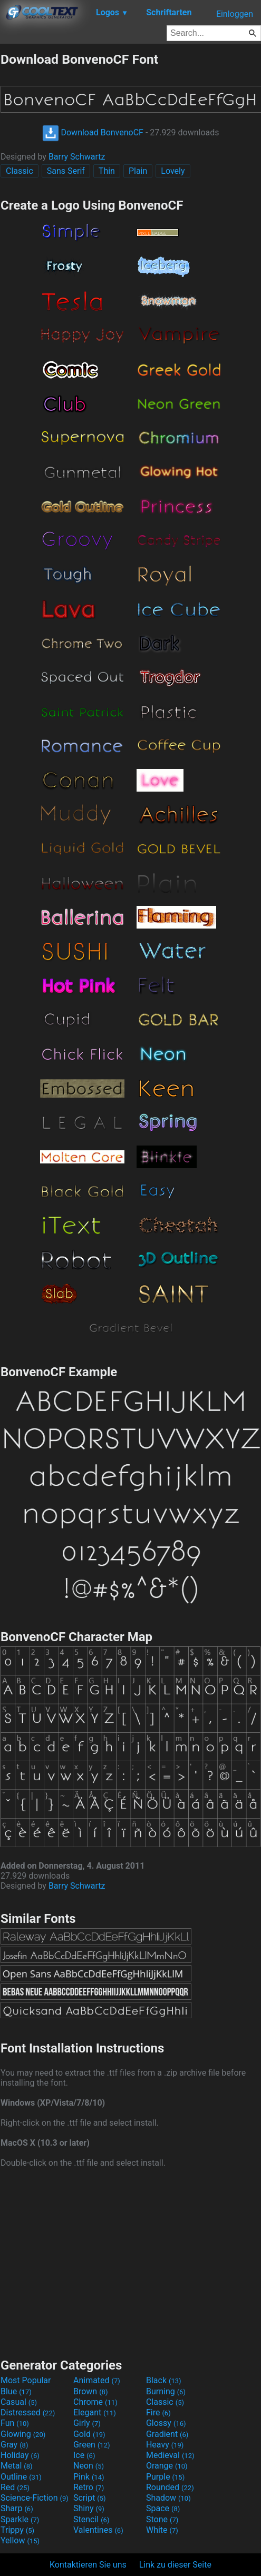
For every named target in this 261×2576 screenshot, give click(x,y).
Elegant (94, 2412)
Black (163, 2380)
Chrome (95, 2402)
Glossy (166, 2423)
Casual (19, 2402)
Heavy (164, 2445)
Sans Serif (66, 171)
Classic (19, 171)
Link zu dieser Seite (175, 2565)
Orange (167, 2466)
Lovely (173, 171)
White (162, 2530)
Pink (88, 2477)
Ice (84, 2455)
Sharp (17, 2508)
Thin (107, 171)
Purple (165, 2477)
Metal (17, 2466)
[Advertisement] (130, 2261)
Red (15, 2487)
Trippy (17, 2530)
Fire (158, 2412)
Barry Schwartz (77, 157)
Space (163, 2508)
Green (91, 2445)
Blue (16, 2391)
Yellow (20, 2540)
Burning (166, 2391)
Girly (87, 2423)
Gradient (167, 2434)
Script (89, 2498)
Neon (88, 2466)
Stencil (91, 2519)
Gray (14, 2445)
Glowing (23, 2434)
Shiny (88, 2508)
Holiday (20, 2455)
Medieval (170, 2455)
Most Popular (26, 2380)
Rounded (170, 2487)
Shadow (168, 2498)
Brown (90, 2391)
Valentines (98, 2530)
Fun (15, 2423)
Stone (162, 2519)
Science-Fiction (35, 2498)
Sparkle (20, 2519)
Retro (88, 2487)
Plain (138, 171)
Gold (89, 2434)
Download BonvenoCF (92, 132)
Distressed (28, 2412)
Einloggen (234, 14)
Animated (96, 2380)
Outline (21, 2477)
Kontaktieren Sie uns (88, 2565)
